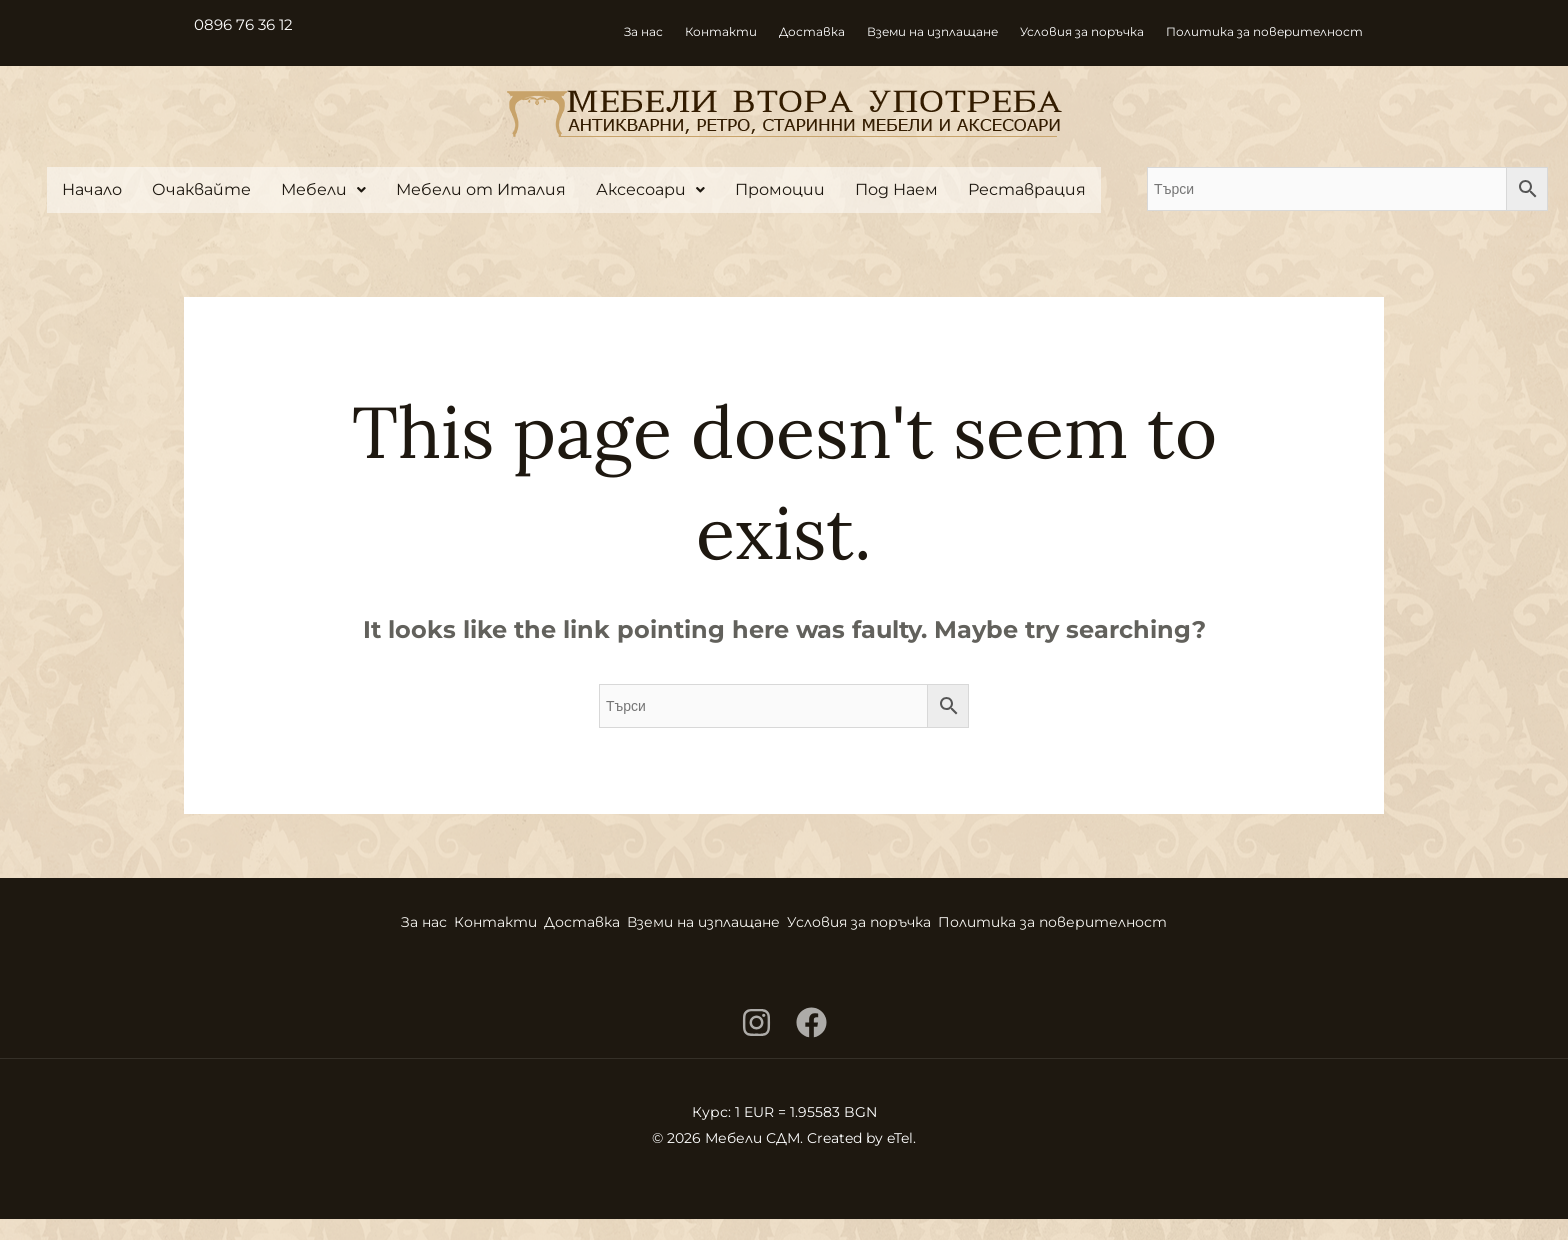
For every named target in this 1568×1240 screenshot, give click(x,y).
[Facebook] (811, 1043)
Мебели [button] (323, 189)
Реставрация (1027, 189)
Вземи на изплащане (932, 31)
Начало (92, 189)
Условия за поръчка (1082, 31)
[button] (323, 190)
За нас (643, 31)
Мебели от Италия (481, 189)
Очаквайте (201, 189)
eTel (900, 1159)
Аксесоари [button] (650, 189)
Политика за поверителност (1264, 31)
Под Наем (896, 189)
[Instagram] (756, 1043)
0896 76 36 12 (247, 24)
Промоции (780, 189)
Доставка (812, 31)
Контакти (721, 31)
